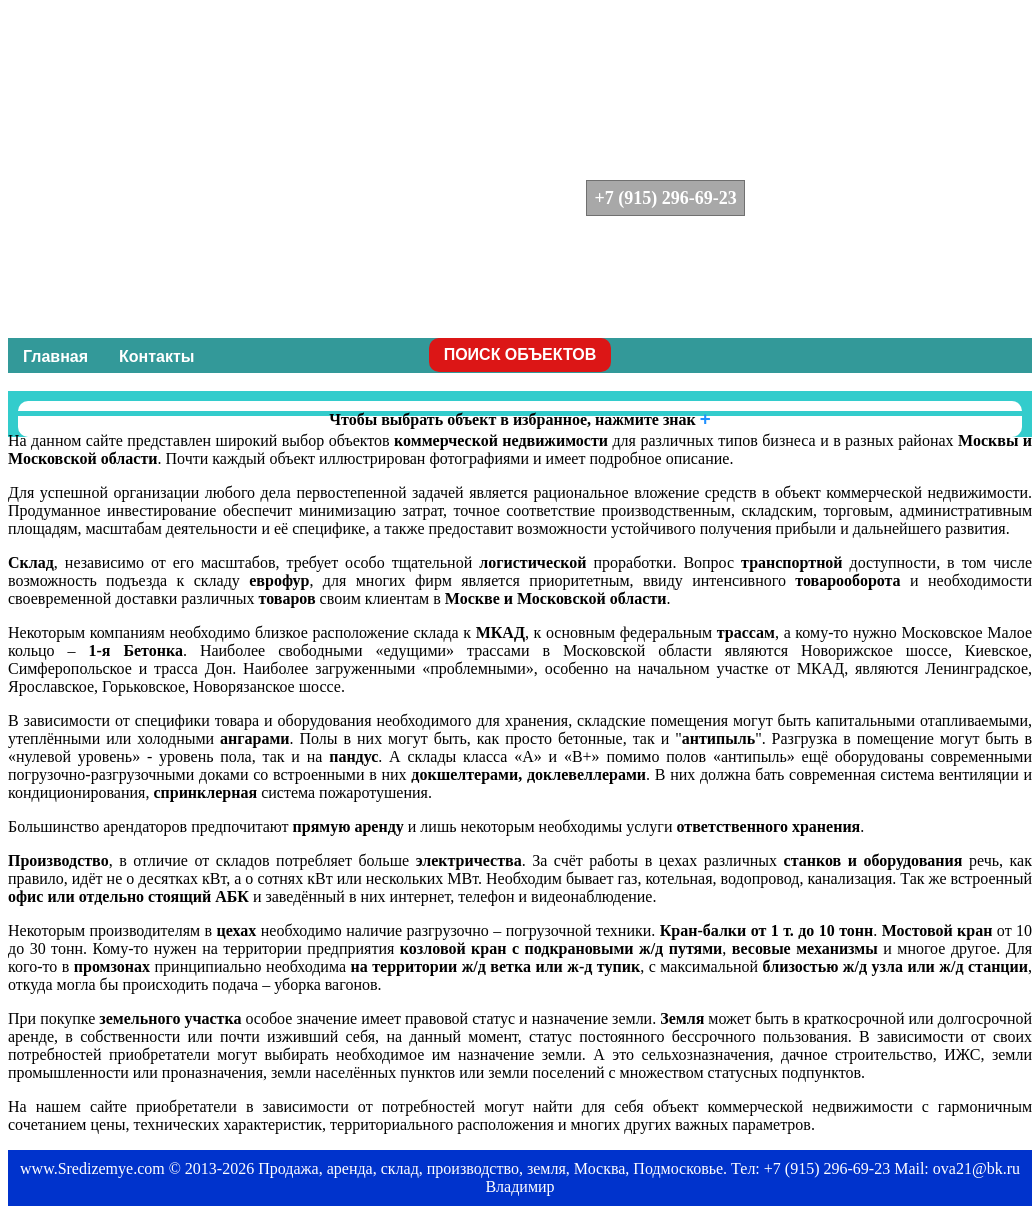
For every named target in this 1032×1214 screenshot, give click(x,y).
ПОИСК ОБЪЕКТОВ (520, 354)
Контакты (156, 356)
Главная (55, 356)
